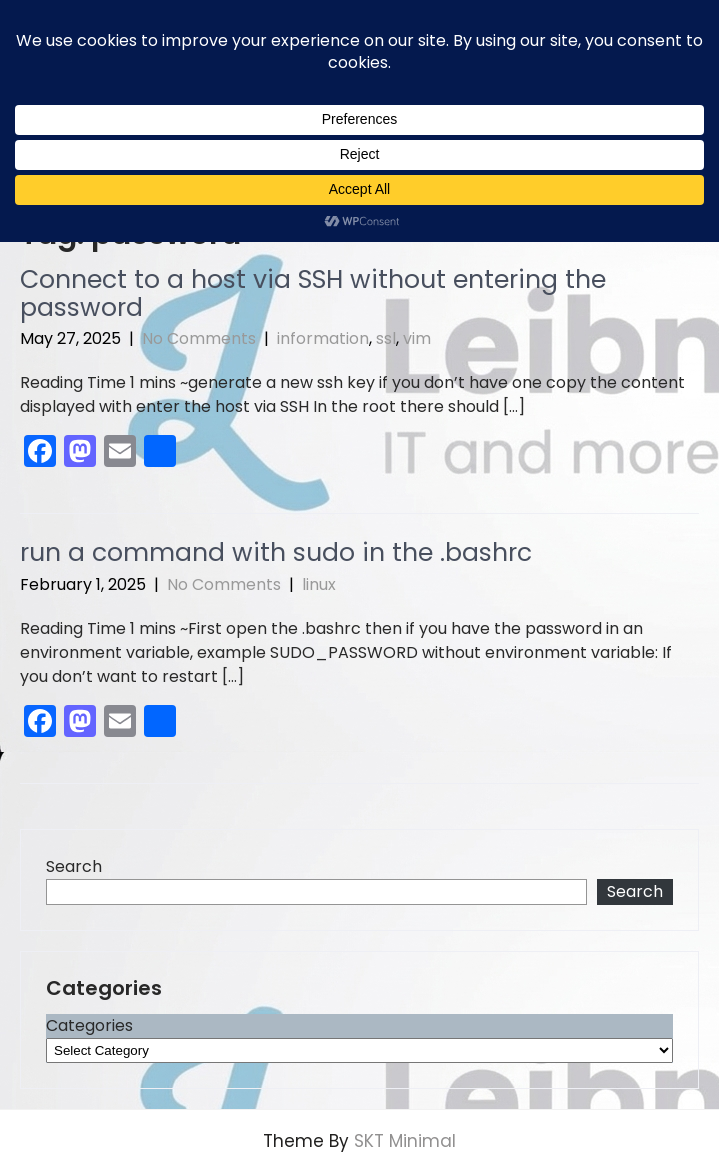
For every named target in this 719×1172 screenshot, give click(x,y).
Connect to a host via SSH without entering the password (313, 293)
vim (417, 338)
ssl (386, 338)
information (323, 338)
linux (319, 584)
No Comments (199, 338)
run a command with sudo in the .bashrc (276, 552)
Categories (89, 1025)
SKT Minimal (405, 1141)
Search (74, 866)
